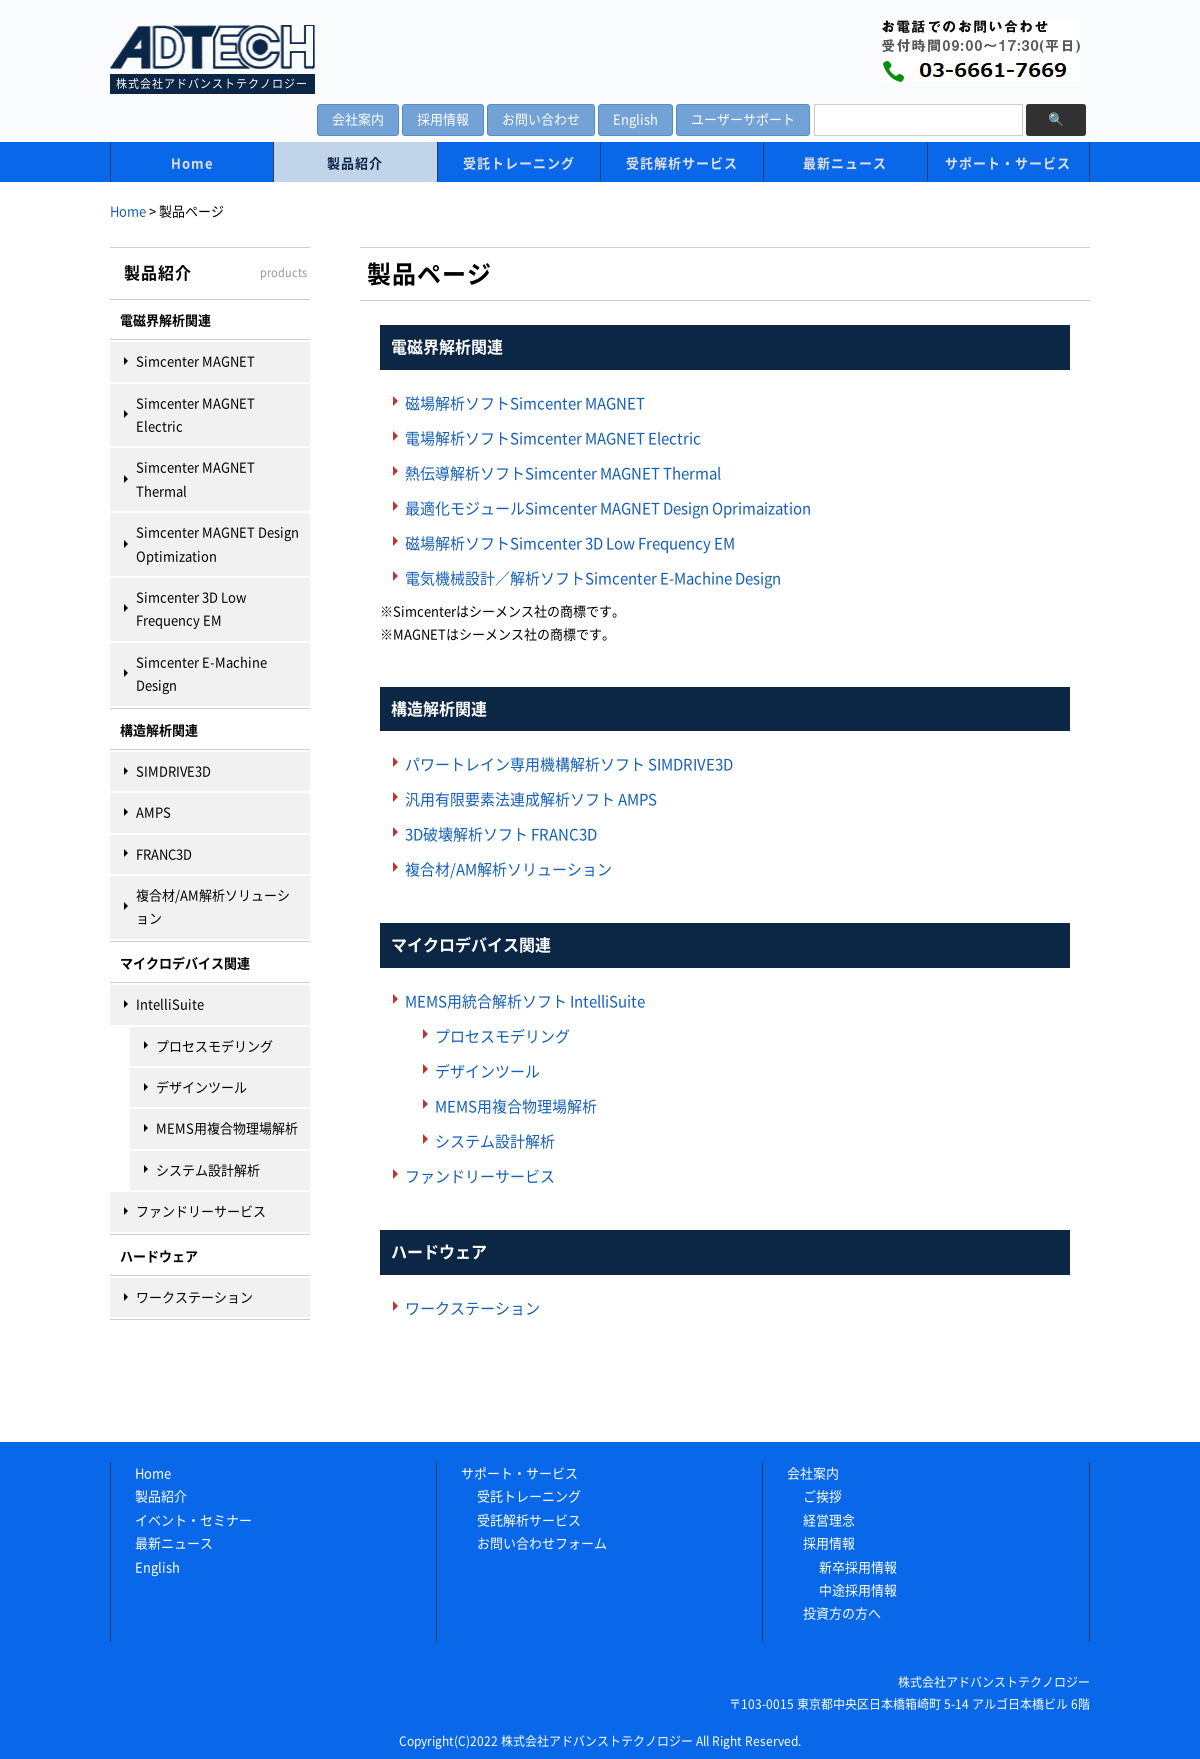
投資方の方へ (842, 1613)
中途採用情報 (858, 1590)
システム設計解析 (208, 1170)
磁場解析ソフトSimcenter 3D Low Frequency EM (570, 543)
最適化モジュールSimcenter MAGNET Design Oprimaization (608, 508)
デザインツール (201, 1087)
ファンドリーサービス (201, 1211)
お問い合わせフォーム (542, 1543)
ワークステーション (194, 1297)
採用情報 (443, 119)
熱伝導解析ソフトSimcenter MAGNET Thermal (563, 473)
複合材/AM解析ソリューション (213, 907)
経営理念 (829, 1520)
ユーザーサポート (743, 119)
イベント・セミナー (193, 1520)
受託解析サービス (682, 163)
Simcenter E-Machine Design (201, 674)
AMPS (153, 812)
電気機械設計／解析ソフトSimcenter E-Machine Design (593, 578)
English (635, 119)
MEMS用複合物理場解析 (227, 1128)
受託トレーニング (519, 163)
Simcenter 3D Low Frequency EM (191, 609)
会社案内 (358, 119)
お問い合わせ (541, 119)
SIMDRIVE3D (173, 771)
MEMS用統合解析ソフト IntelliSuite (525, 1001)
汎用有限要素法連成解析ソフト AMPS (531, 799)
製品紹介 (355, 163)
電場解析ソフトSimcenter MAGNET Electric (553, 438)
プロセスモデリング (214, 1046)
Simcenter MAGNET (195, 361)
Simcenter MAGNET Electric (195, 415)
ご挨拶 (822, 1496)
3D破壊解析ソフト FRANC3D (501, 834)
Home (192, 163)
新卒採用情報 (858, 1567)
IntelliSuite (170, 1004)
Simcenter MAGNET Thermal (195, 479)
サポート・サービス (1008, 163)
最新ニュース (845, 163)
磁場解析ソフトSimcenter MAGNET (525, 403)
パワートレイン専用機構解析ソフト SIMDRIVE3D (569, 764)
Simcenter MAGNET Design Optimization (217, 544)
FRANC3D (164, 854)
